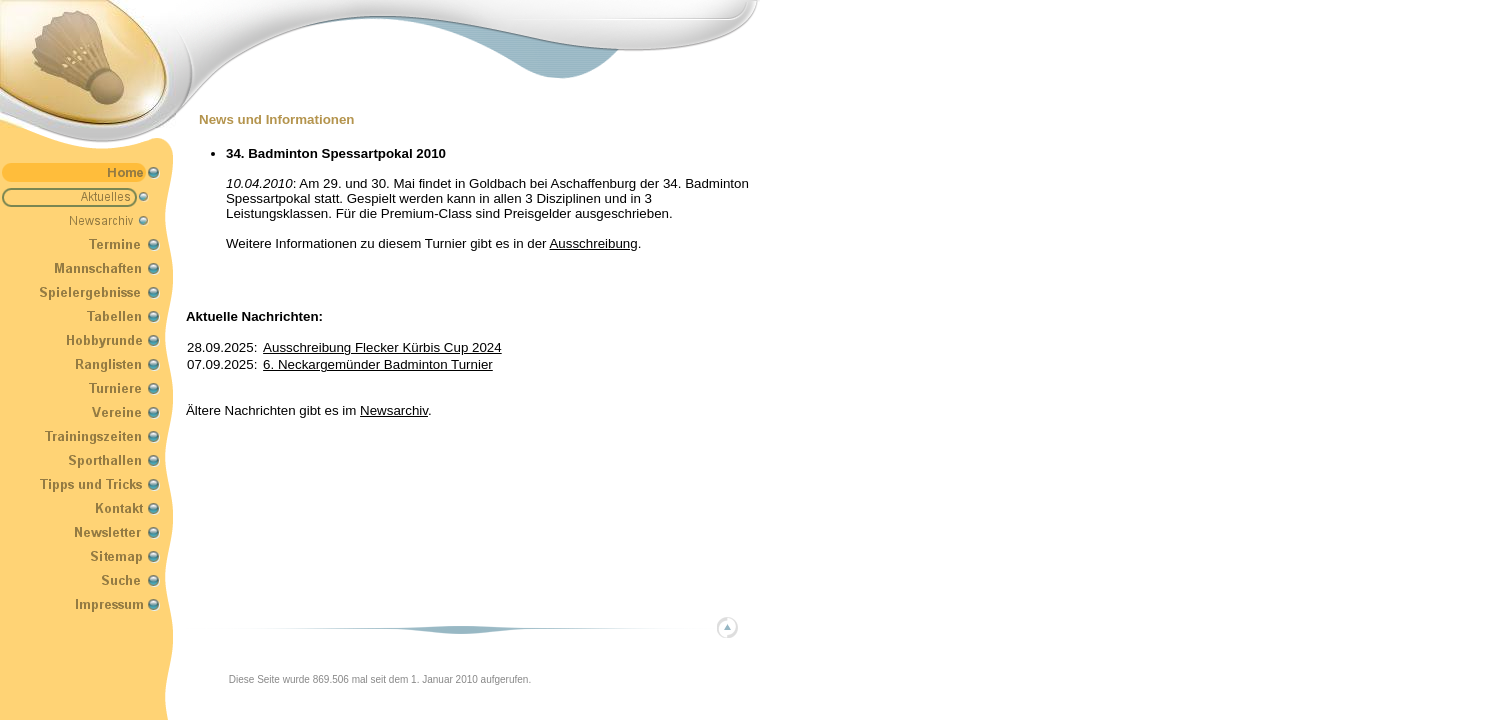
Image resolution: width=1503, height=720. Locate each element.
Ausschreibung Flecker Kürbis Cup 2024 (382, 347)
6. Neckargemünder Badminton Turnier (378, 364)
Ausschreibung (593, 243)
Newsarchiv (394, 410)
